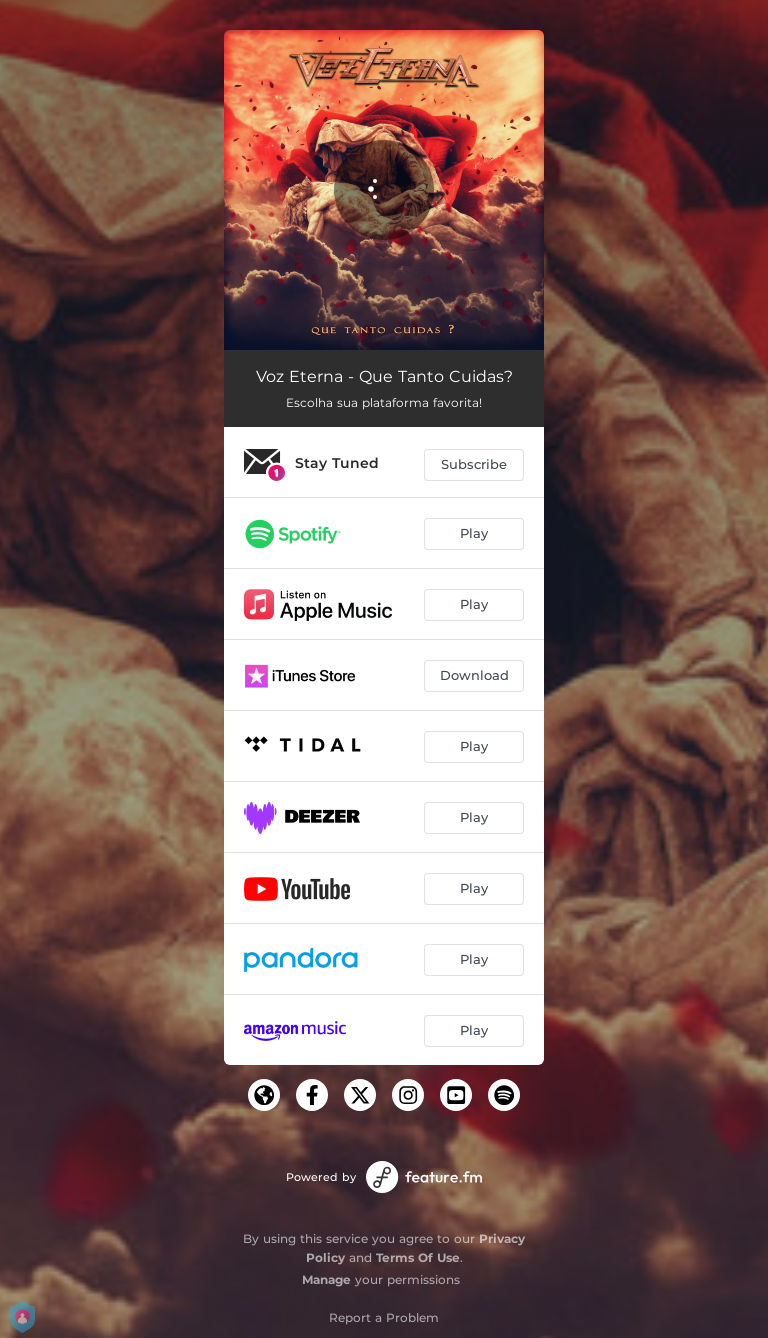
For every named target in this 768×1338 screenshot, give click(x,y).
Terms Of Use (418, 1257)
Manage (326, 1279)
